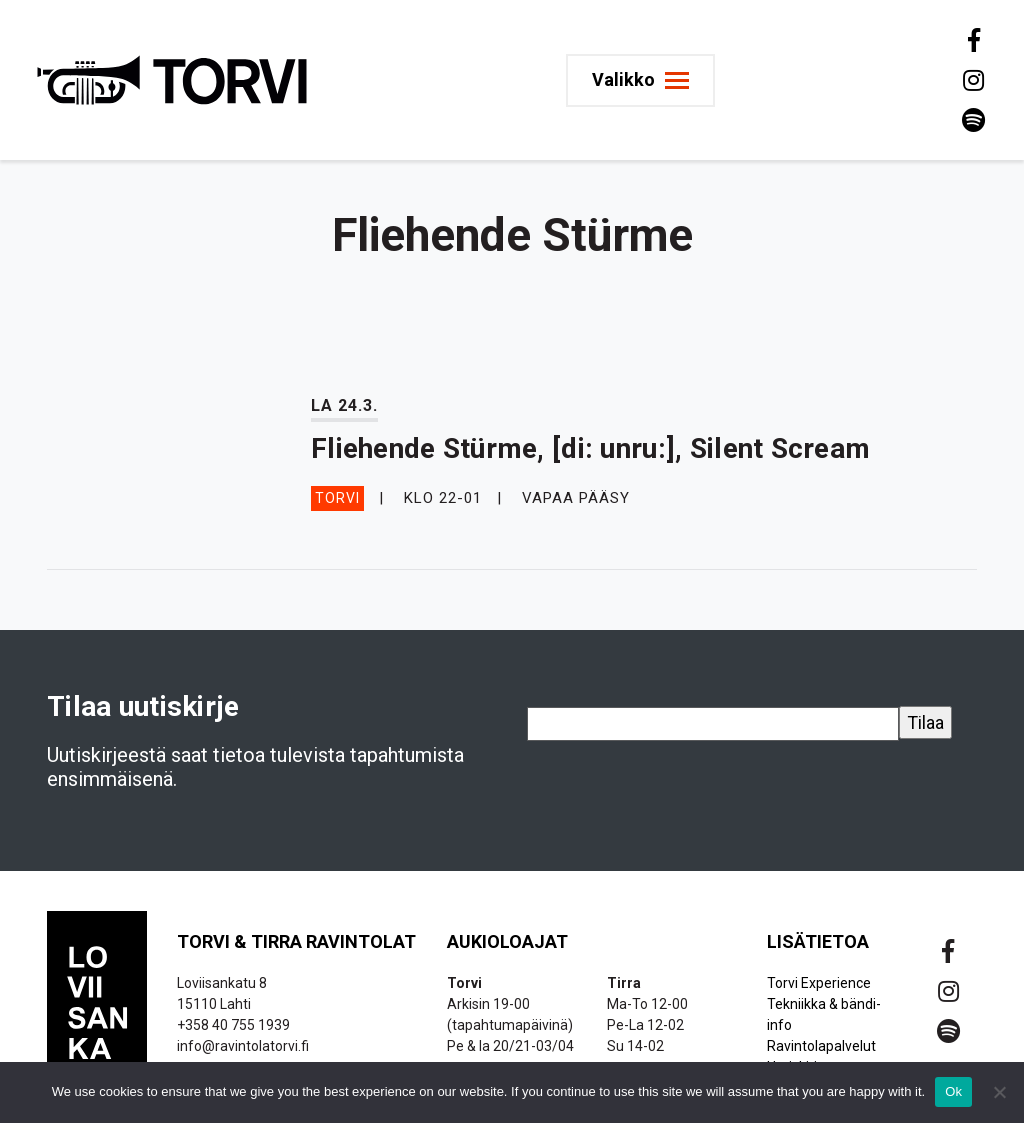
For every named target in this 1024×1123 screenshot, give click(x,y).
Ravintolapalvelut (821, 1046)
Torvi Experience (819, 983)
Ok (953, 1091)
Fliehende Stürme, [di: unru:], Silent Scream (590, 448)
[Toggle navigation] (640, 80)
